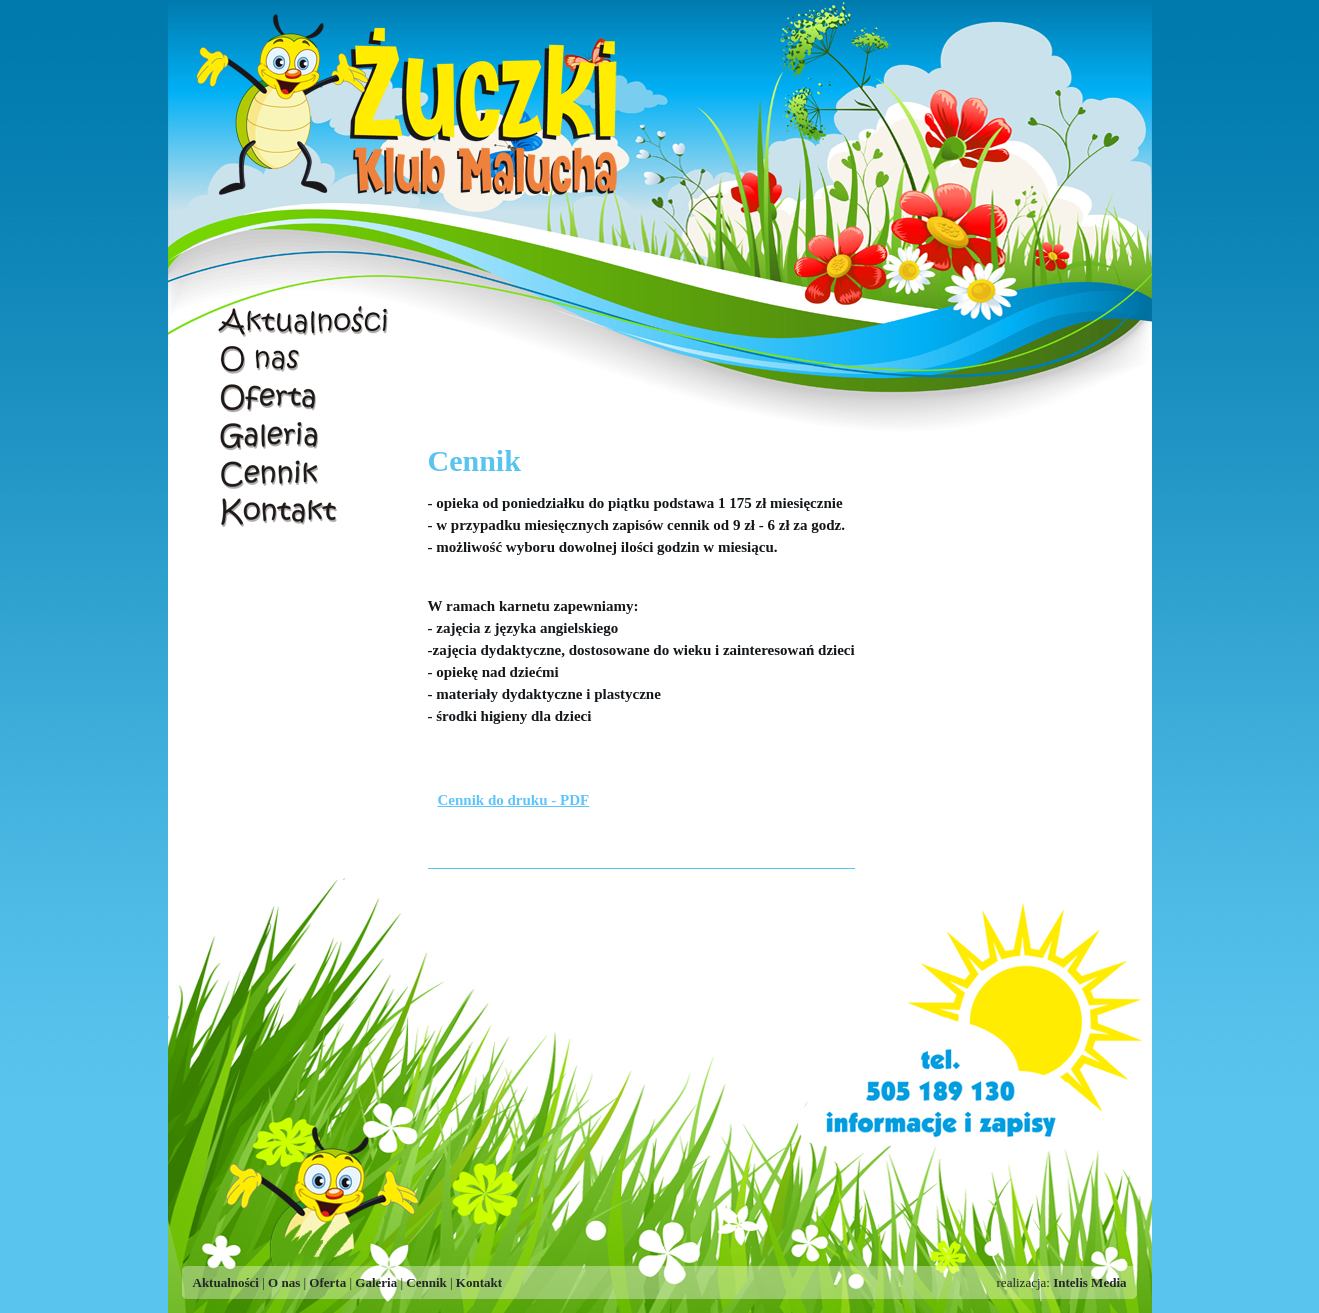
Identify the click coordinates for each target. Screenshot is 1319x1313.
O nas (305, 359)
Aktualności (305, 321)
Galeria (305, 435)
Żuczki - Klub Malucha (413, 110)
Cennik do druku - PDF (514, 800)
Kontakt (305, 511)
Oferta (305, 397)
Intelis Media (1089, 1282)
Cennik (305, 473)
